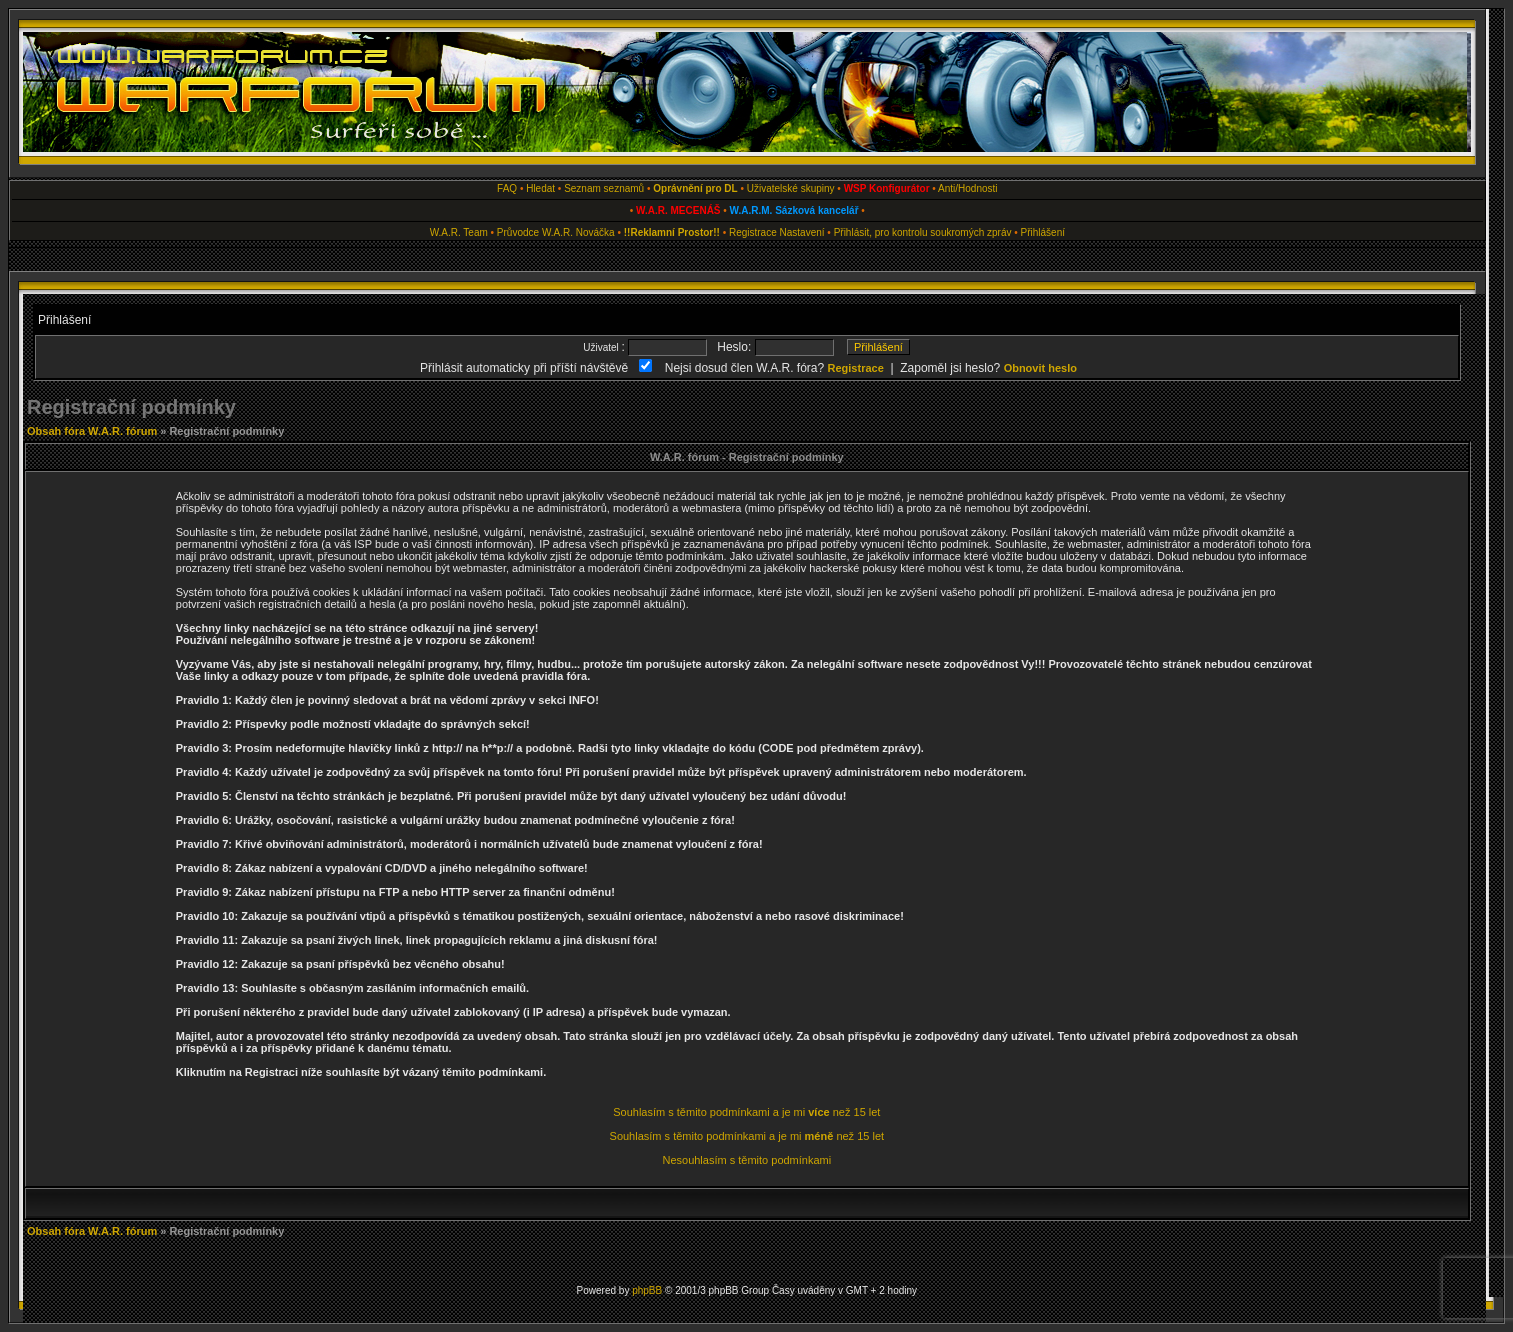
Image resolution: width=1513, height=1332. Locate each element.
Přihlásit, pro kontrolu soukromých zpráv (923, 232)
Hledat (540, 188)
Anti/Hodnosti (967, 188)
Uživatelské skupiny (791, 188)
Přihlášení (1043, 232)
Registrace (753, 232)
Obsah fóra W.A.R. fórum (92, 431)
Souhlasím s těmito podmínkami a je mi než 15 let (746, 1112)
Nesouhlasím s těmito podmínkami (746, 1160)
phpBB (647, 1290)
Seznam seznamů (604, 188)
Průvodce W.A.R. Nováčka (556, 232)
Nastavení (802, 232)
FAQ (507, 188)
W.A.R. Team (459, 232)
